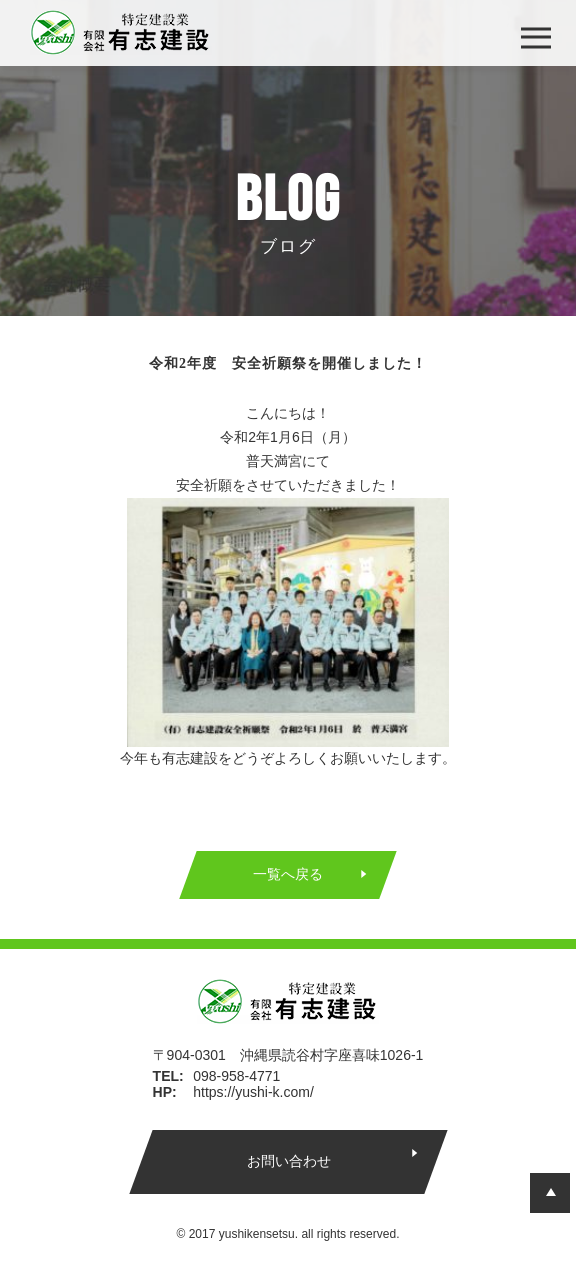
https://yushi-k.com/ (253, 1092)
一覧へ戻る (288, 874)
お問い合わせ (288, 1161)
